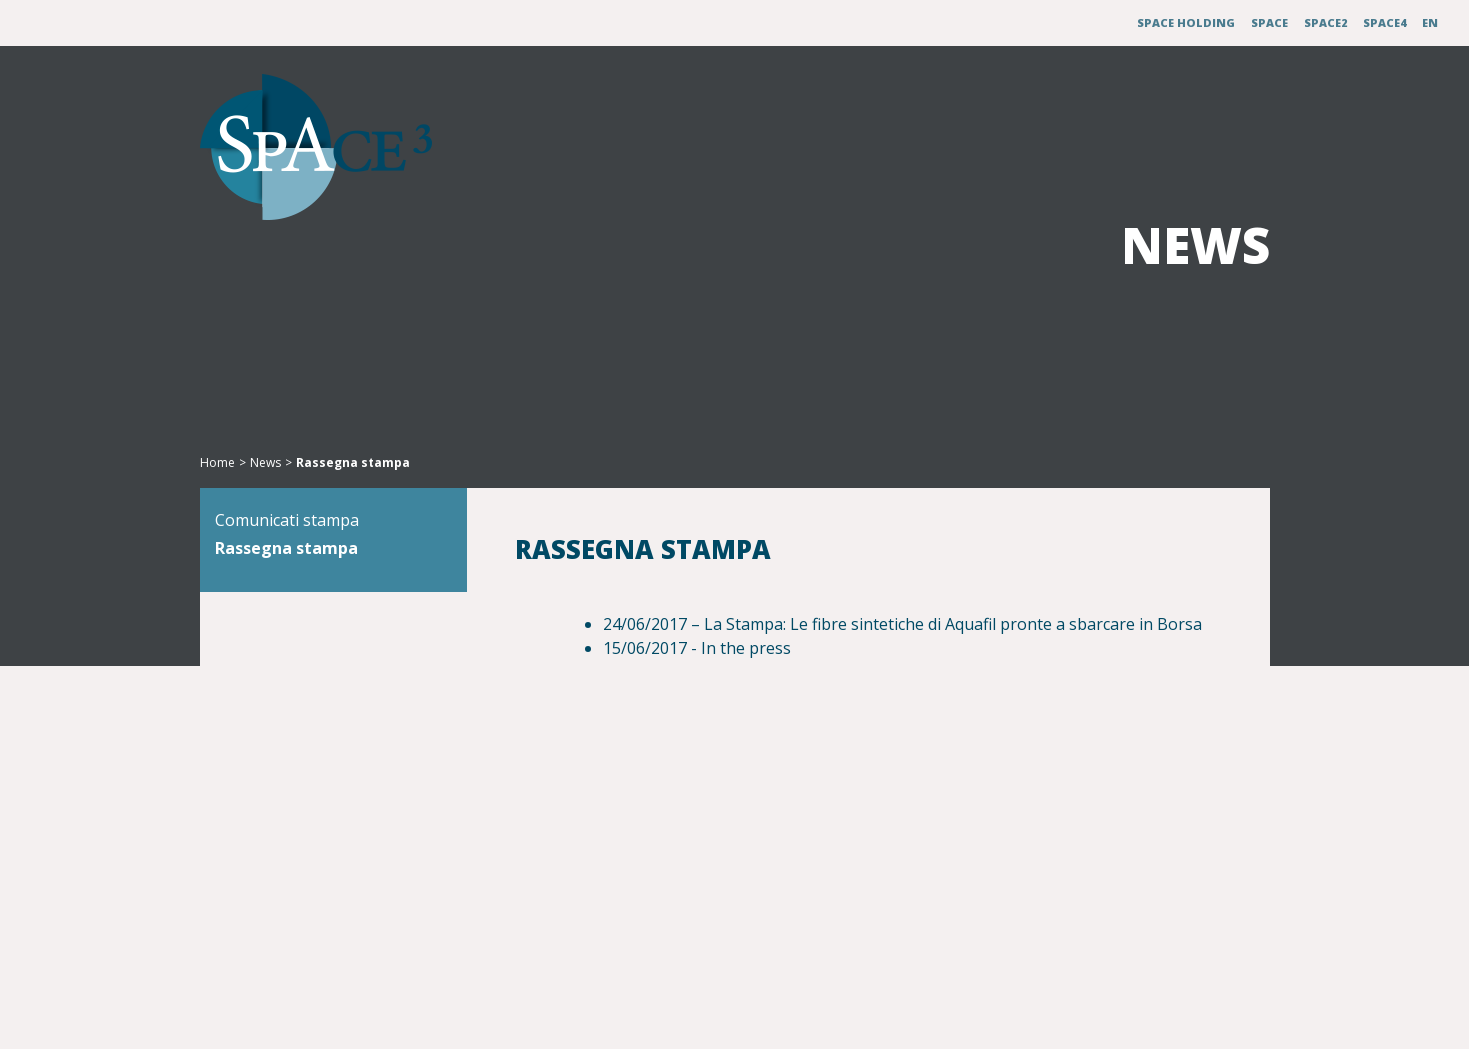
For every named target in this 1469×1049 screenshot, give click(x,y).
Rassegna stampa (319, 580)
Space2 (1325, 22)
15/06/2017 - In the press (697, 648)
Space (1269, 22)
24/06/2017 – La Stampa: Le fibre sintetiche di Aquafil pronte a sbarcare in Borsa (902, 624)
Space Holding (1186, 22)
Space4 (1384, 22)
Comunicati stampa (320, 552)
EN (1430, 22)
